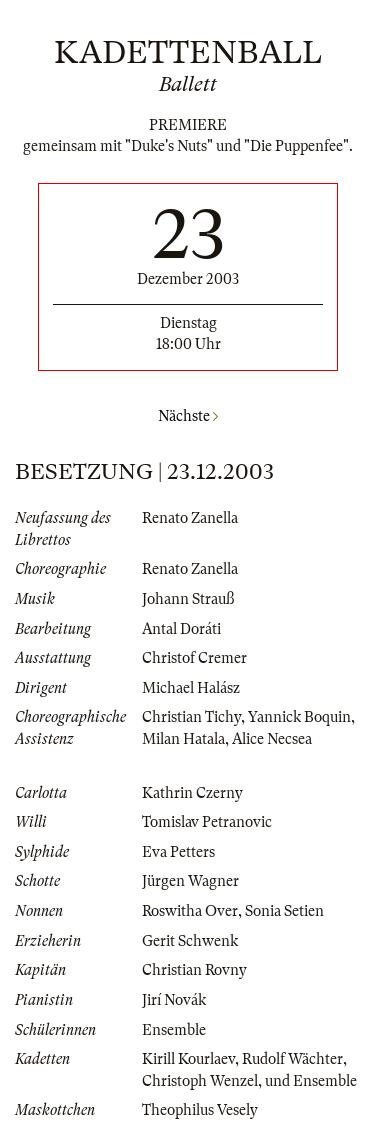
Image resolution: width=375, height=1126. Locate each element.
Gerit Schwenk (190, 941)
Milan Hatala (183, 739)
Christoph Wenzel (200, 1081)
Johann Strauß (188, 599)
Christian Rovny (194, 970)
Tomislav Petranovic (207, 822)
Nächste (188, 416)
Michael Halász (191, 688)
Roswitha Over (190, 911)
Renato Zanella (190, 518)
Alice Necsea (272, 739)
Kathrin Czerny (192, 793)
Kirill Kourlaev (188, 1059)
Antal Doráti (181, 629)
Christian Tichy (191, 717)
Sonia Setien (284, 911)
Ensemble (174, 1030)
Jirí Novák (174, 1000)
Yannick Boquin (299, 717)
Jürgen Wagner (190, 881)
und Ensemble (311, 1081)
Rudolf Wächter (292, 1059)
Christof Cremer (194, 658)
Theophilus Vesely (200, 1110)
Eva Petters (178, 852)
